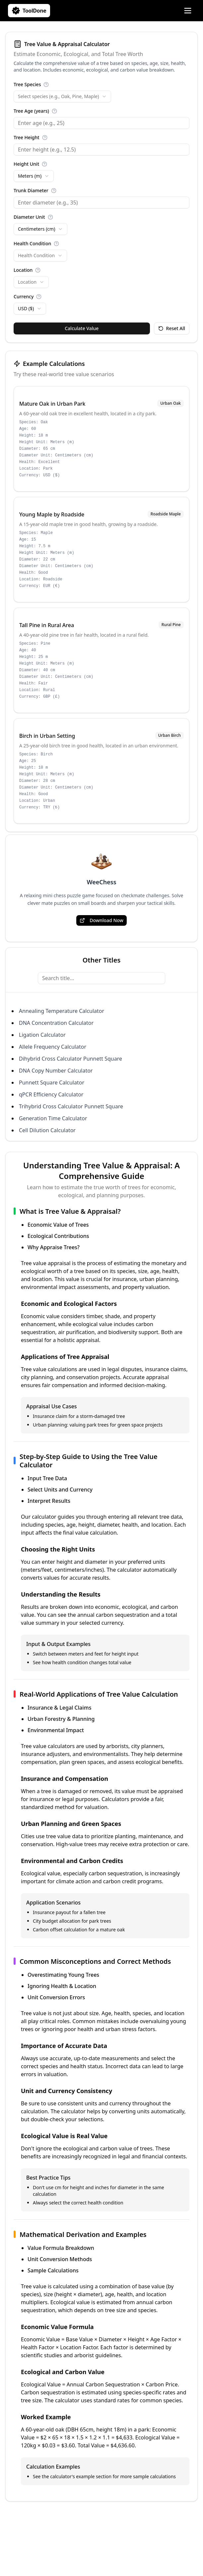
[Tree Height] (101, 149)
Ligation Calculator (42, 1034)
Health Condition (32, 243)
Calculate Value (82, 328)
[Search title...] (101, 978)
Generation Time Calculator (53, 1118)
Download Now (101, 920)
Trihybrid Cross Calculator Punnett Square (71, 1106)
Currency (24, 296)
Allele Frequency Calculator (52, 1046)
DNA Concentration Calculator (56, 1022)
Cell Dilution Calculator (47, 1130)
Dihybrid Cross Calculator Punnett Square (70, 1058)
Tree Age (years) (31, 111)
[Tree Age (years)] (101, 123)
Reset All (171, 328)
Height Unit (26, 164)
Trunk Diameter (31, 190)
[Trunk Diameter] (101, 202)
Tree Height (26, 137)
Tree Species (27, 84)
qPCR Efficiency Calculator (51, 1094)
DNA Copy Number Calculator (56, 1070)
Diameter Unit (29, 217)
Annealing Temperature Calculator (61, 1011)
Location (23, 270)
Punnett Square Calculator (51, 1082)
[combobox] (62, 96)
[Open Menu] (187, 10)
